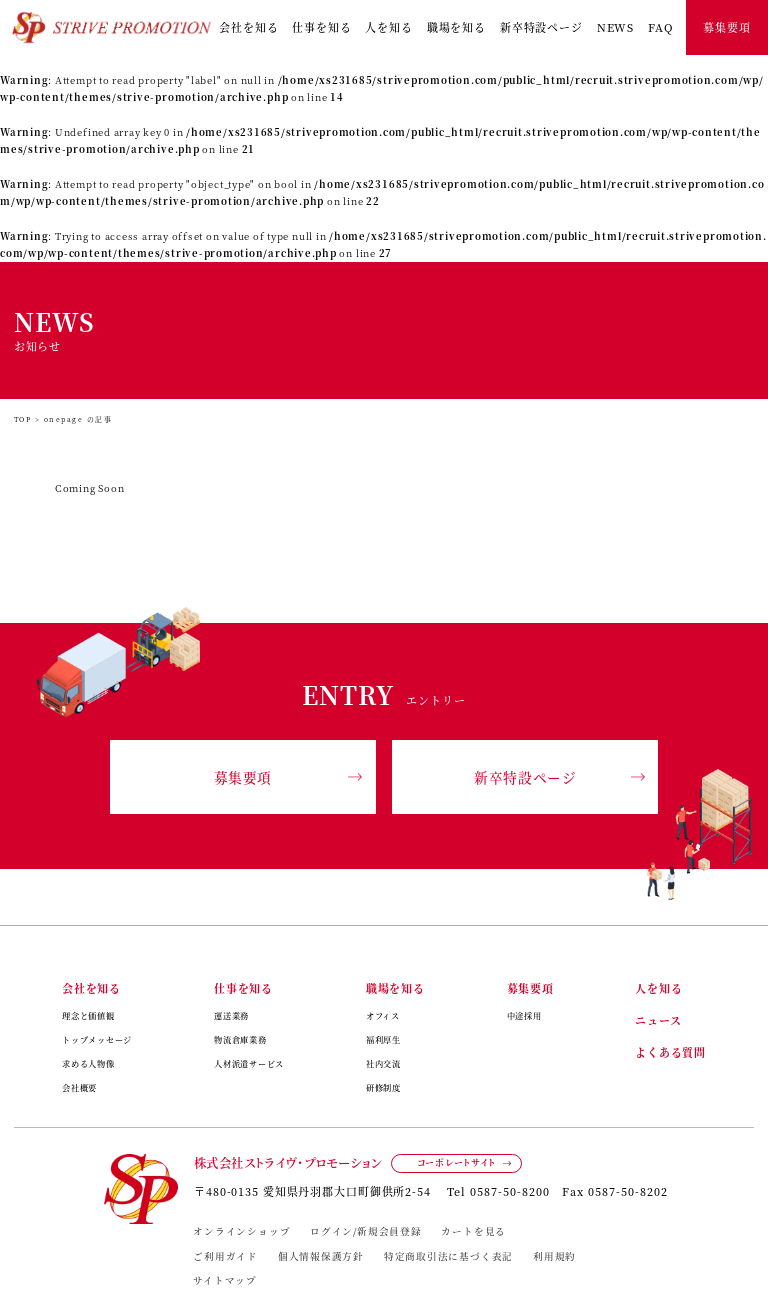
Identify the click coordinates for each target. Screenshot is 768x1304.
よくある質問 (670, 1052)
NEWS (616, 27)
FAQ (660, 27)
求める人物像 (88, 1063)
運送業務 (231, 1015)
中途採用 (524, 1015)
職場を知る (456, 27)
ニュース (658, 1020)
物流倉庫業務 (240, 1039)
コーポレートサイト (456, 1162)
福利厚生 (383, 1039)
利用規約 (554, 1256)
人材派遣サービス (249, 1063)
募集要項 (727, 27)
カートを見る (473, 1231)
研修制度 (383, 1087)
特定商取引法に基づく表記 (448, 1256)
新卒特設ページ (541, 27)
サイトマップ (225, 1280)
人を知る (389, 27)
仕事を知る (321, 27)
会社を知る (248, 27)
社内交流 (383, 1063)
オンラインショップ (241, 1231)
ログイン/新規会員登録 (365, 1231)
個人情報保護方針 (321, 1256)
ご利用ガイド (225, 1256)
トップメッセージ (97, 1039)
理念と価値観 (88, 1015)
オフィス (383, 1015)
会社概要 (79, 1087)
